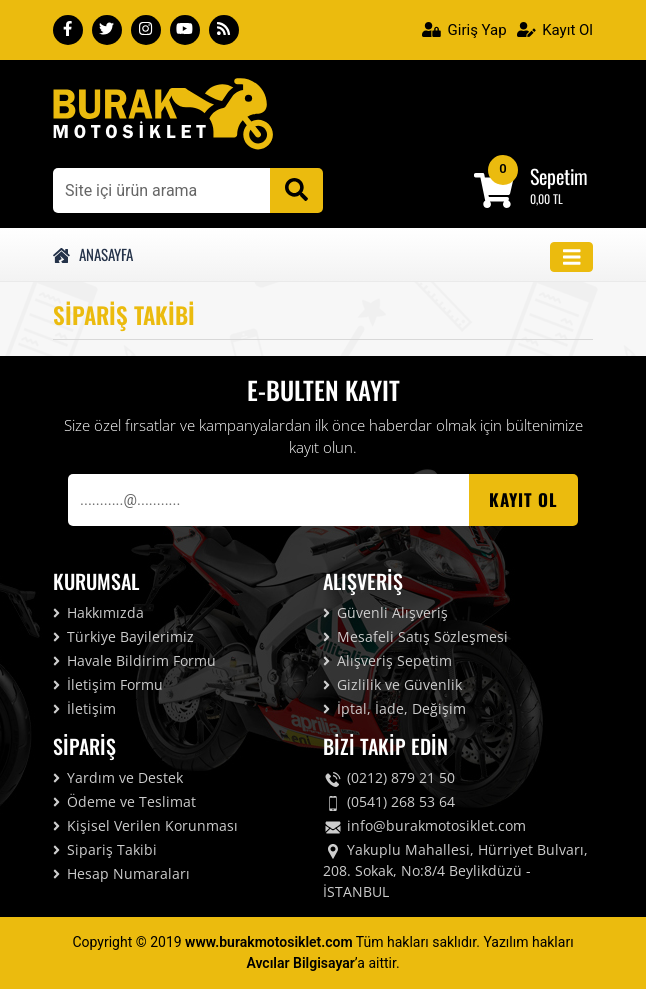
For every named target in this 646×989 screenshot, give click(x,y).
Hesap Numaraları (121, 873)
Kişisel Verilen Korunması (145, 825)
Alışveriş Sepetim (387, 660)
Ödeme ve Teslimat (124, 801)
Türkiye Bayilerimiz (123, 636)
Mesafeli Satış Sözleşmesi (415, 636)
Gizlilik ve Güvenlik (392, 684)
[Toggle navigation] (572, 257)
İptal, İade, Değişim (394, 708)
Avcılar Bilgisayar (300, 963)
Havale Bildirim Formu (134, 660)
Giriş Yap (464, 30)
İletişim (84, 708)
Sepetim (559, 176)
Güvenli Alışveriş (385, 612)
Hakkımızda (98, 612)
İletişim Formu (108, 684)
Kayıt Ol (555, 30)
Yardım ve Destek (118, 777)
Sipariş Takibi (105, 849)
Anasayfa (93, 254)
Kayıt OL (523, 499)
